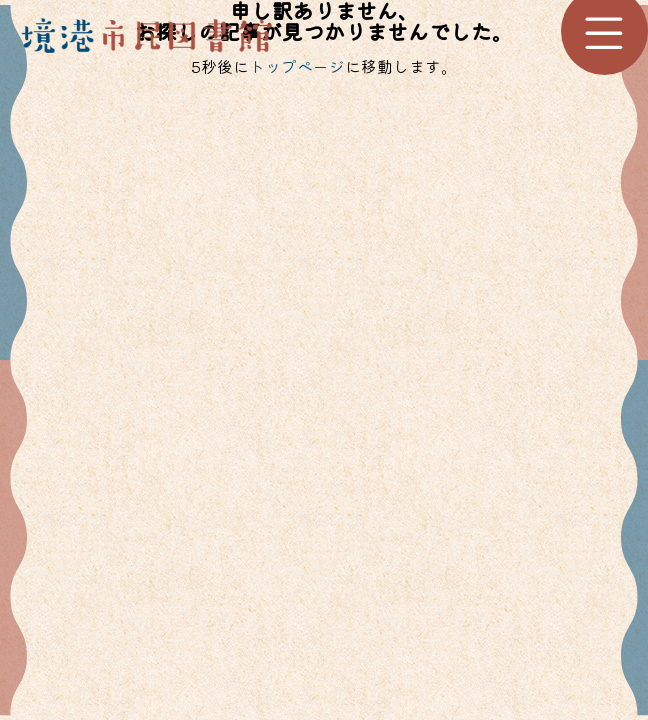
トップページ (297, 66)
